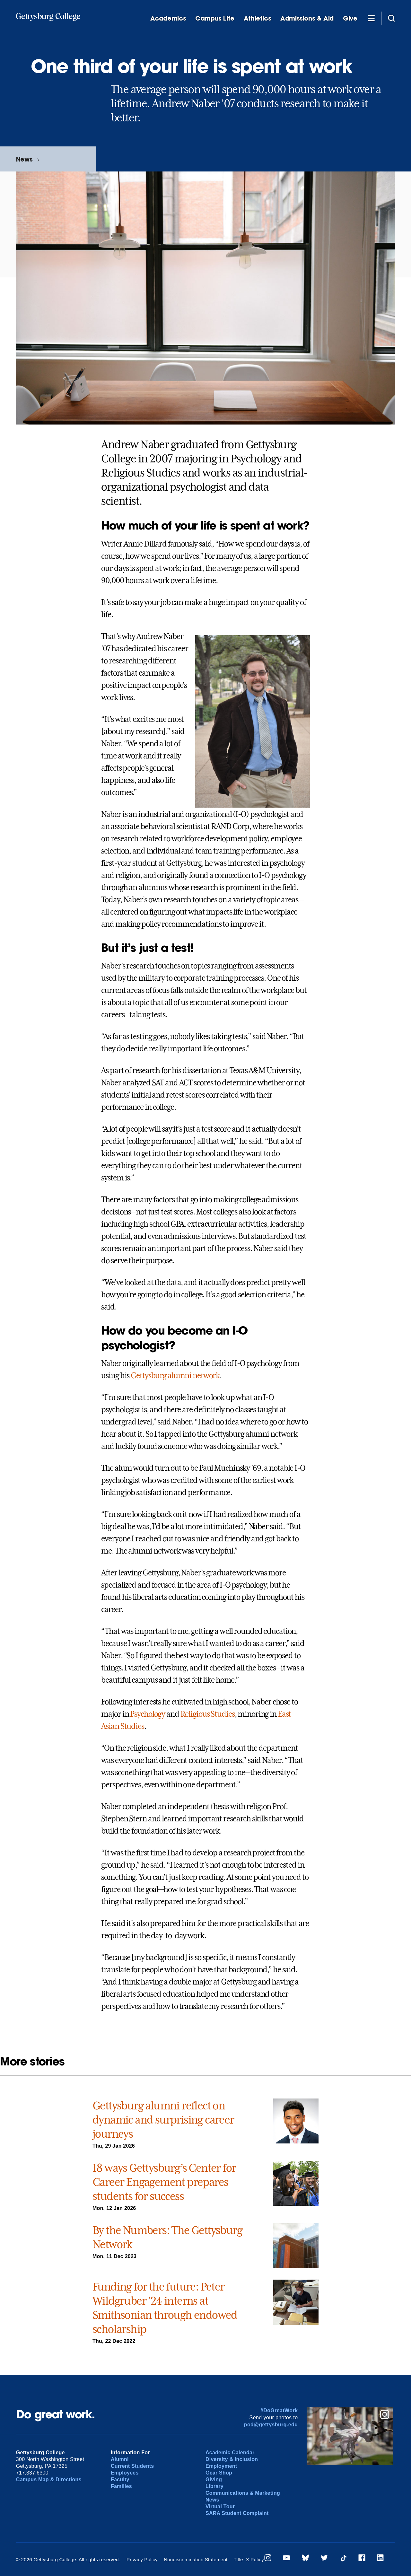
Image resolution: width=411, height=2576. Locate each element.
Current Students (132, 2466)
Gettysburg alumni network (175, 1375)
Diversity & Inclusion (232, 2459)
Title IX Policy (249, 2559)
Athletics (257, 18)
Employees (125, 2472)
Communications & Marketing (243, 2493)
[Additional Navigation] (371, 17)
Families (121, 2486)
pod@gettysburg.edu (271, 2424)
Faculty (120, 2479)
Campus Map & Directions (49, 2479)
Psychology (147, 1714)
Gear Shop (219, 2472)
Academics (168, 18)
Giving (214, 2479)
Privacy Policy (142, 2559)
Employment (221, 2466)
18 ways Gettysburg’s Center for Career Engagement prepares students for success (164, 2182)
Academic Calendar (230, 2452)
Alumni (120, 2459)
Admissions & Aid (307, 18)
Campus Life (214, 18)
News (24, 159)
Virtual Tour (220, 2506)
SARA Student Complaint (237, 2513)
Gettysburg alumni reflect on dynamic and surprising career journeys (163, 2119)
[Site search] (391, 17)
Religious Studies (207, 1714)
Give (350, 18)
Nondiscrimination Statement (195, 2559)
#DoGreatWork (279, 2410)
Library (214, 2486)
